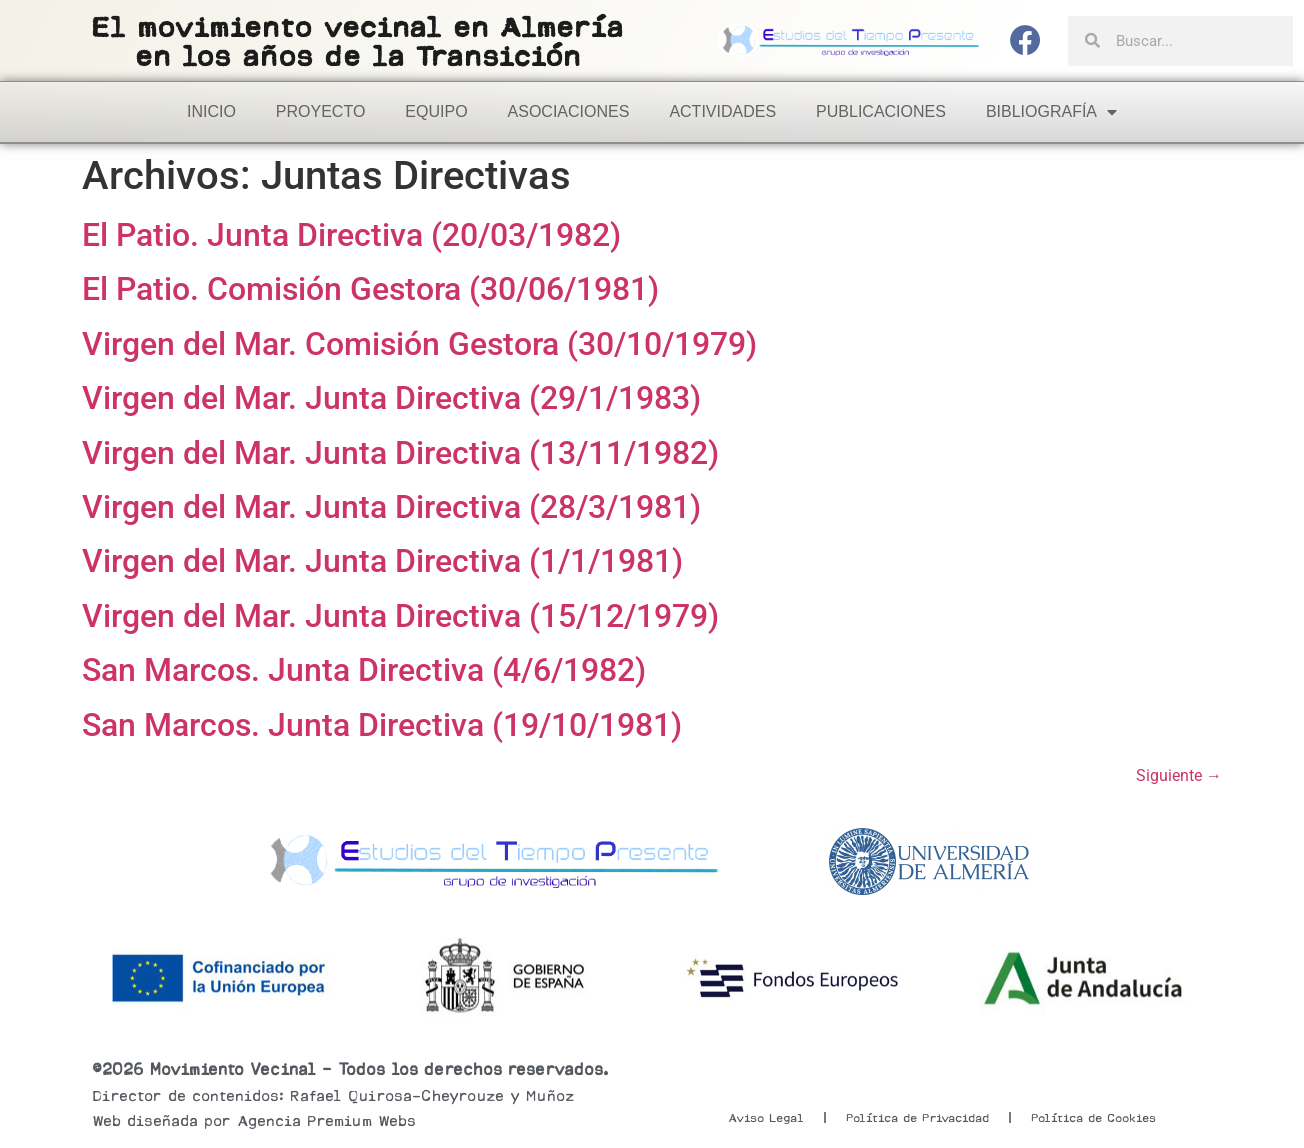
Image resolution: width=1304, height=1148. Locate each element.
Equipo (436, 111)
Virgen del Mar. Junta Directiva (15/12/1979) (400, 616)
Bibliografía (1051, 112)
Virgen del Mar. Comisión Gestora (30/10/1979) (419, 344)
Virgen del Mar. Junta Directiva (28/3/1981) (391, 507)
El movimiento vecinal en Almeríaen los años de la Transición (357, 41)
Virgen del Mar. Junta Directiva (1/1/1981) (382, 561)
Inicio (211, 111)
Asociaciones (569, 111)
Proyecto (321, 111)
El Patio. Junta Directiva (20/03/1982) (351, 235)
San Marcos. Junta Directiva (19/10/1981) (382, 725)
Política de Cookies (1093, 1118)
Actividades (722, 111)
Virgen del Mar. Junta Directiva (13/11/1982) (400, 453)
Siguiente (1179, 775)
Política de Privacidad (917, 1118)
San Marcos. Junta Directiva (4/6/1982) (364, 670)
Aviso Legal (766, 1118)
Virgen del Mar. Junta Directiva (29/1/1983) (391, 398)
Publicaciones (881, 111)
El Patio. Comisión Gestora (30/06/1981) (370, 289)
